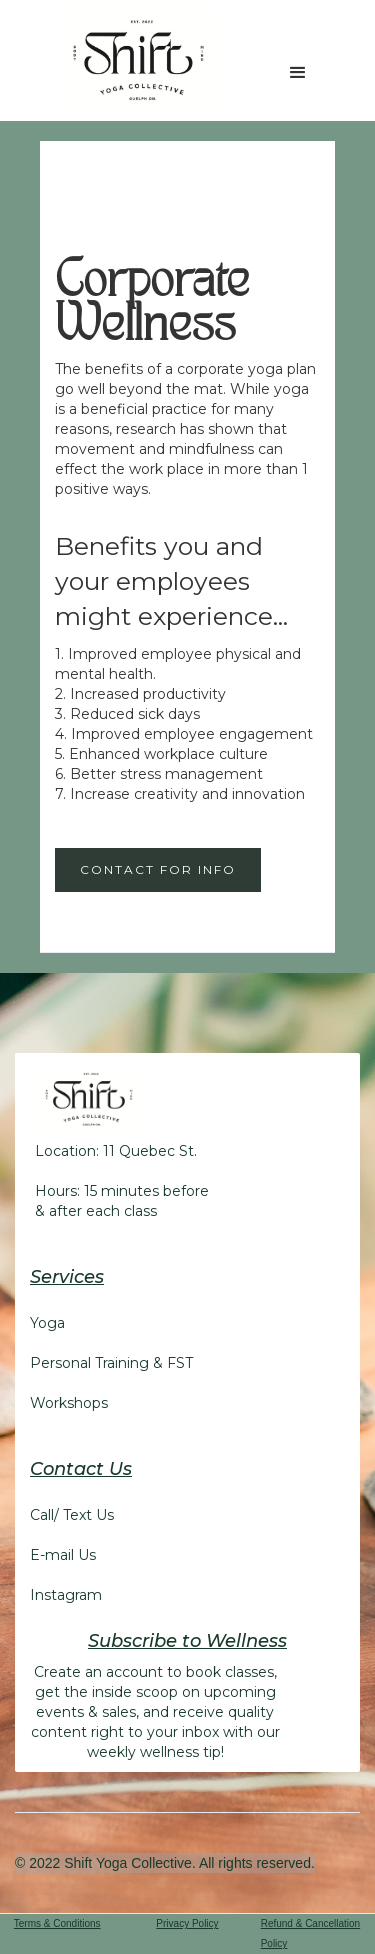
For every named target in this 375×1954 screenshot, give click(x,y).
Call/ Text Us (72, 1515)
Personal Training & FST (111, 1363)
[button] (298, 73)
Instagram (66, 1595)
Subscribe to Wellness (187, 1641)
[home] (133, 60)
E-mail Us (63, 1555)
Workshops (69, 1403)
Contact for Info (158, 869)
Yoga (47, 1323)
